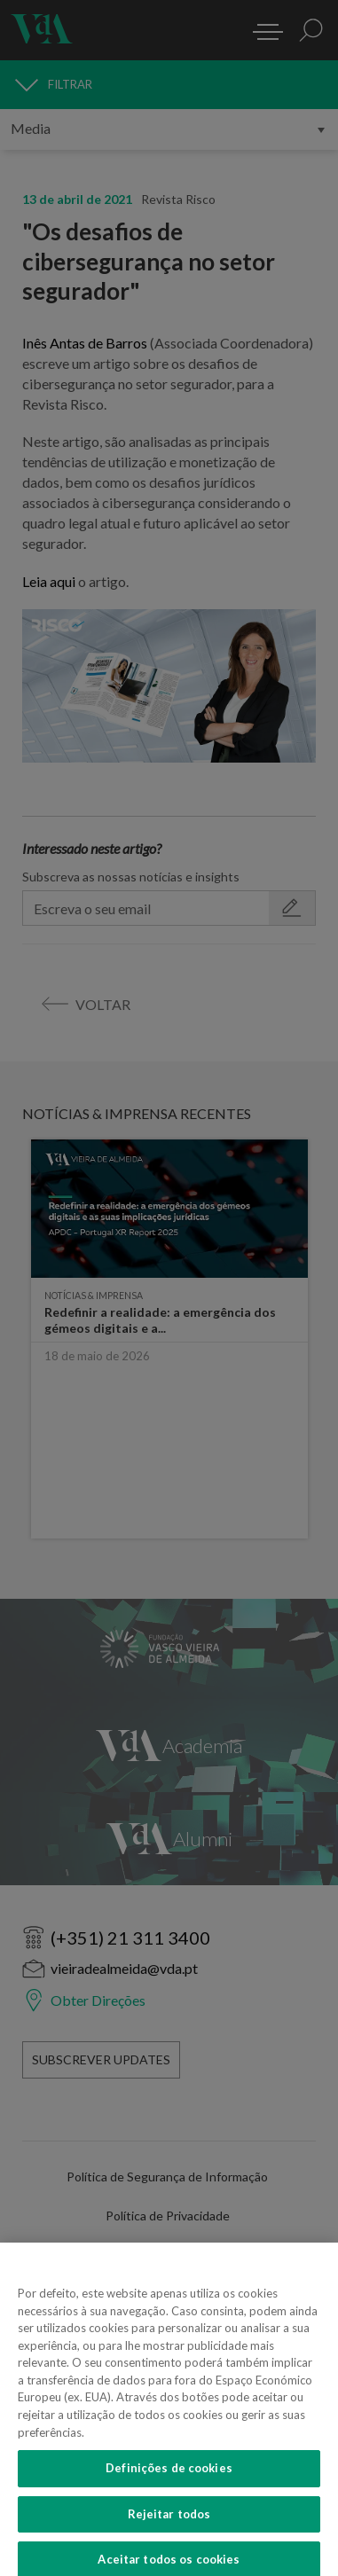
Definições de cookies (169, 2481)
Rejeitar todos (169, 2527)
